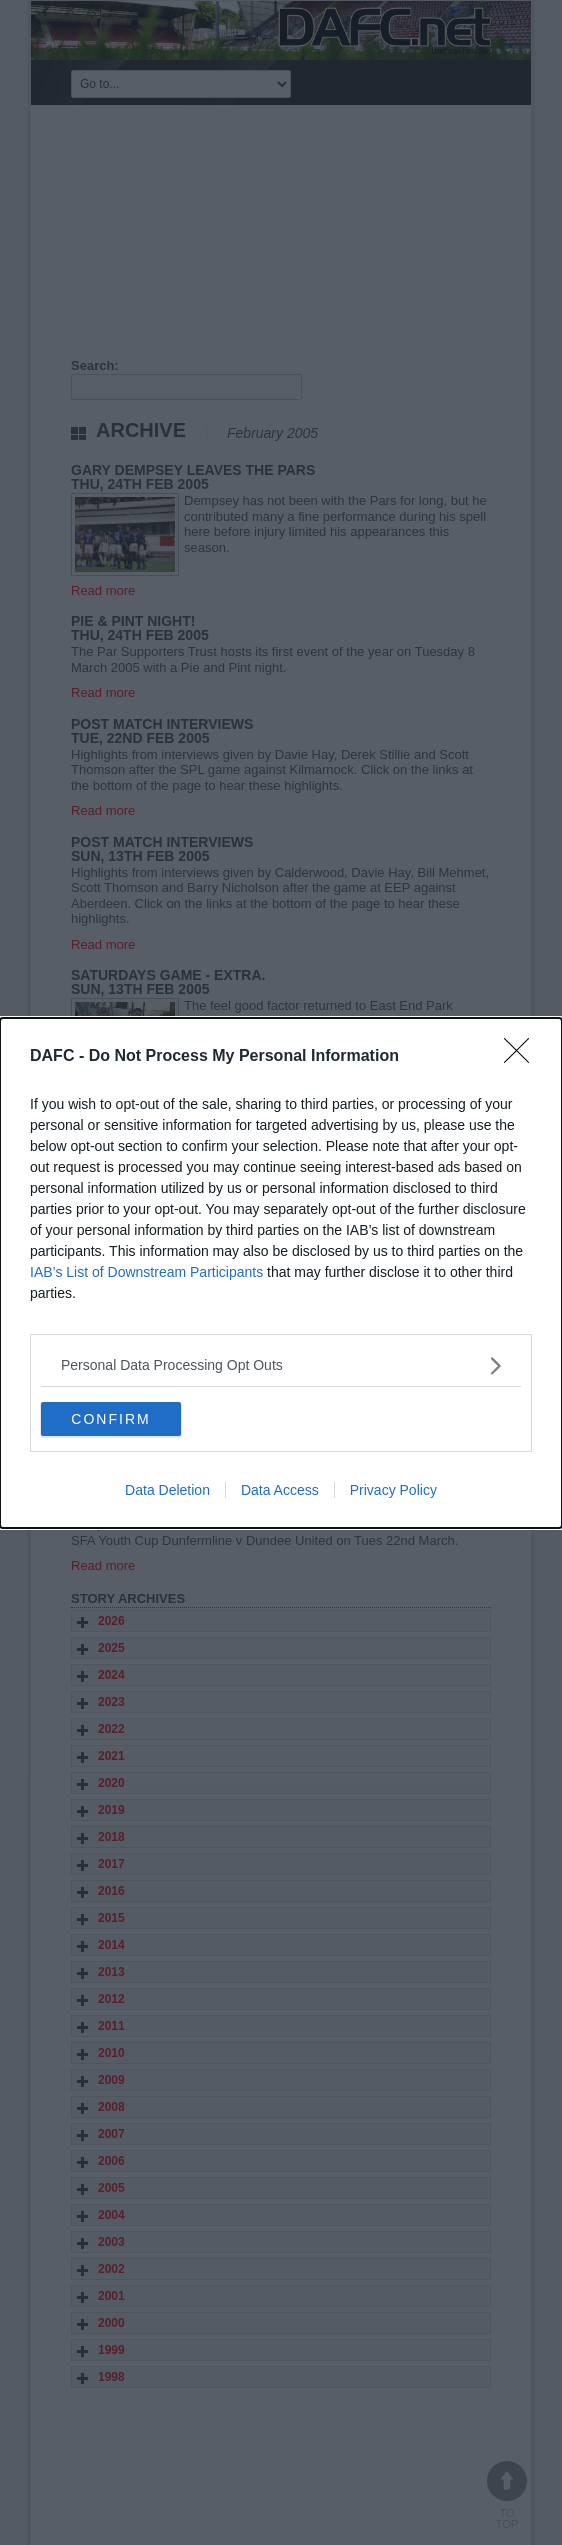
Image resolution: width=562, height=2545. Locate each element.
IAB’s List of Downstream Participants (146, 1272)
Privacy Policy (393, 1490)
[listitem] (281, 1365)
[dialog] (281, 1273)
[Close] (523, 1057)
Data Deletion (167, 1490)
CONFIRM (110, 1418)
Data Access (280, 1490)
